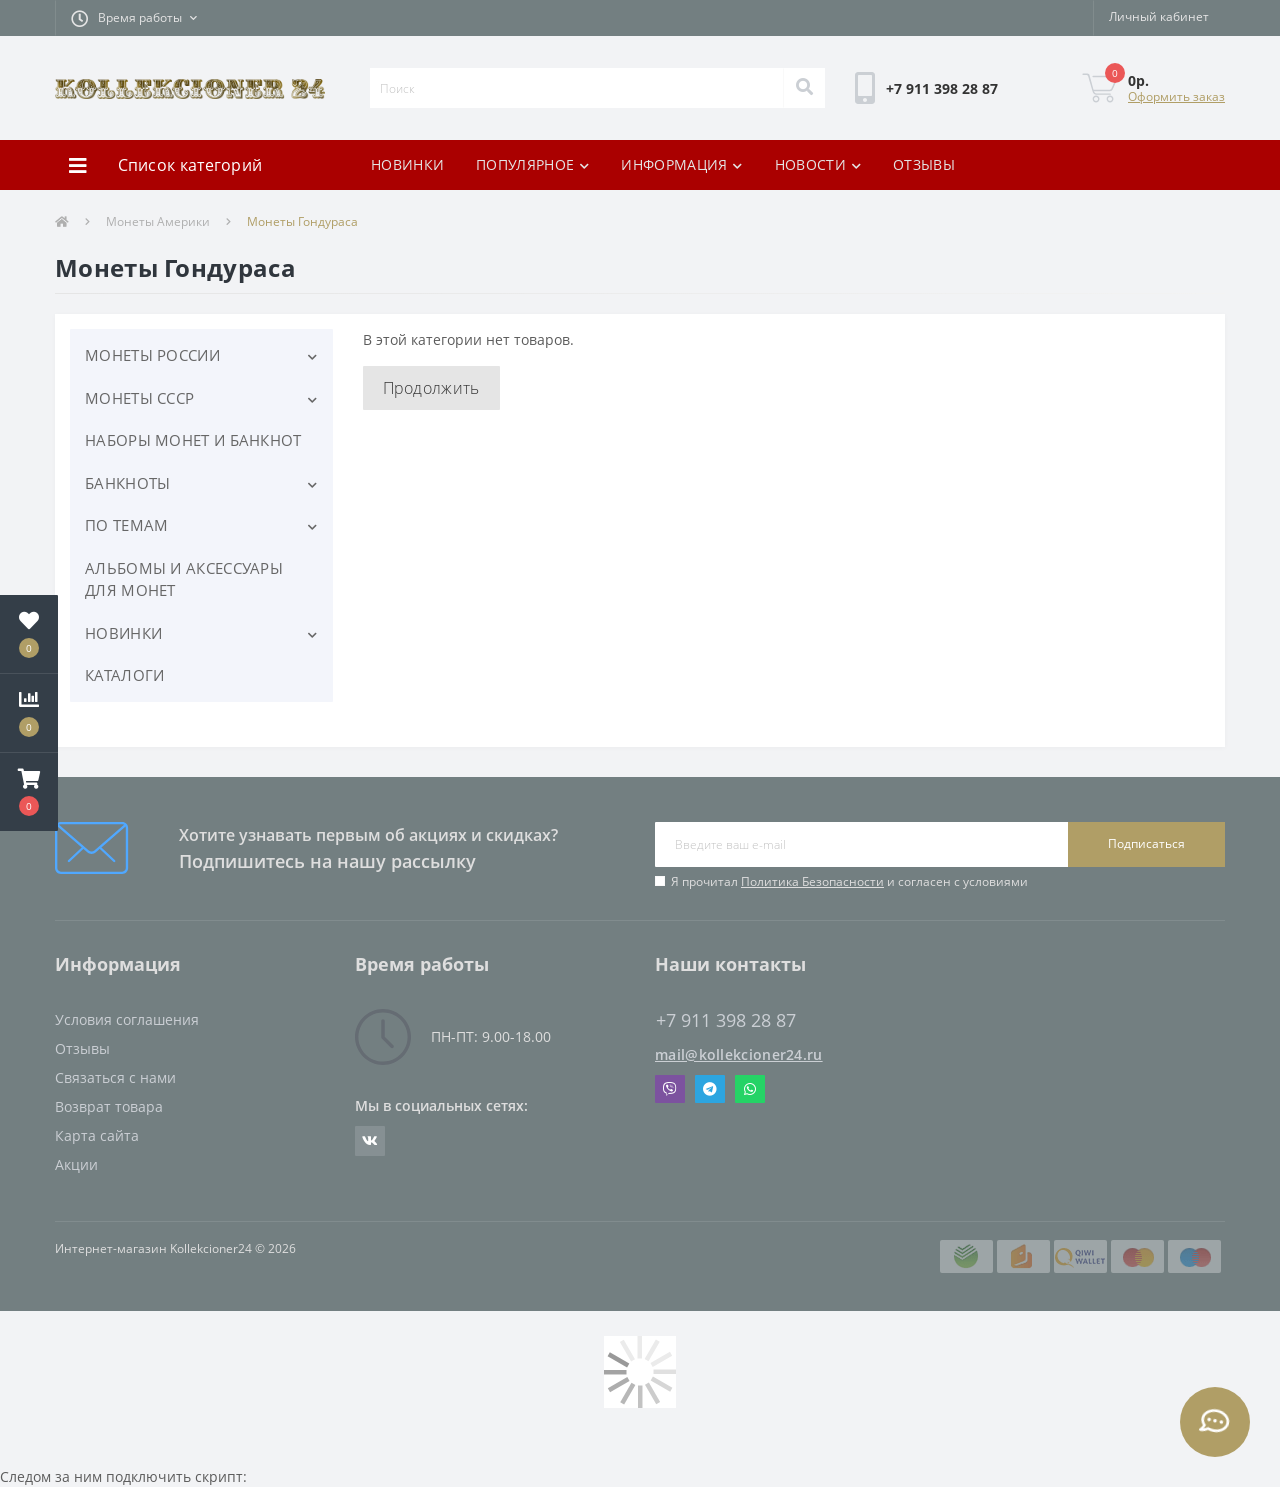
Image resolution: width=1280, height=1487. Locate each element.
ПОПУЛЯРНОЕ (532, 164)
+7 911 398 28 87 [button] (726, 1020)
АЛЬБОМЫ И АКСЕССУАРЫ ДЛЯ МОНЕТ (184, 579)
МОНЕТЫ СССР (139, 398)
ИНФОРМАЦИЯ (681, 164)
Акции (76, 1164)
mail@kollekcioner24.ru (739, 1054)
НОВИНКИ (407, 164)
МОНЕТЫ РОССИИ (152, 355)
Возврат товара (109, 1106)
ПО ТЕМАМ (126, 525)
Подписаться (1146, 843)
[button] (134, 18)
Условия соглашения (127, 1019)
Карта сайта (97, 1135)
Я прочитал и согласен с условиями (849, 881)
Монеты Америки (158, 221)
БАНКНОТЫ (127, 483)
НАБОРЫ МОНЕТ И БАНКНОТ (193, 440)
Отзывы (82, 1048)
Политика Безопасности (812, 881)
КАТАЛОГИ (124, 675)
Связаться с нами (115, 1077)
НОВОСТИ (818, 164)
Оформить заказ (1176, 96)
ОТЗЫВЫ (924, 164)
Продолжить (431, 388)
